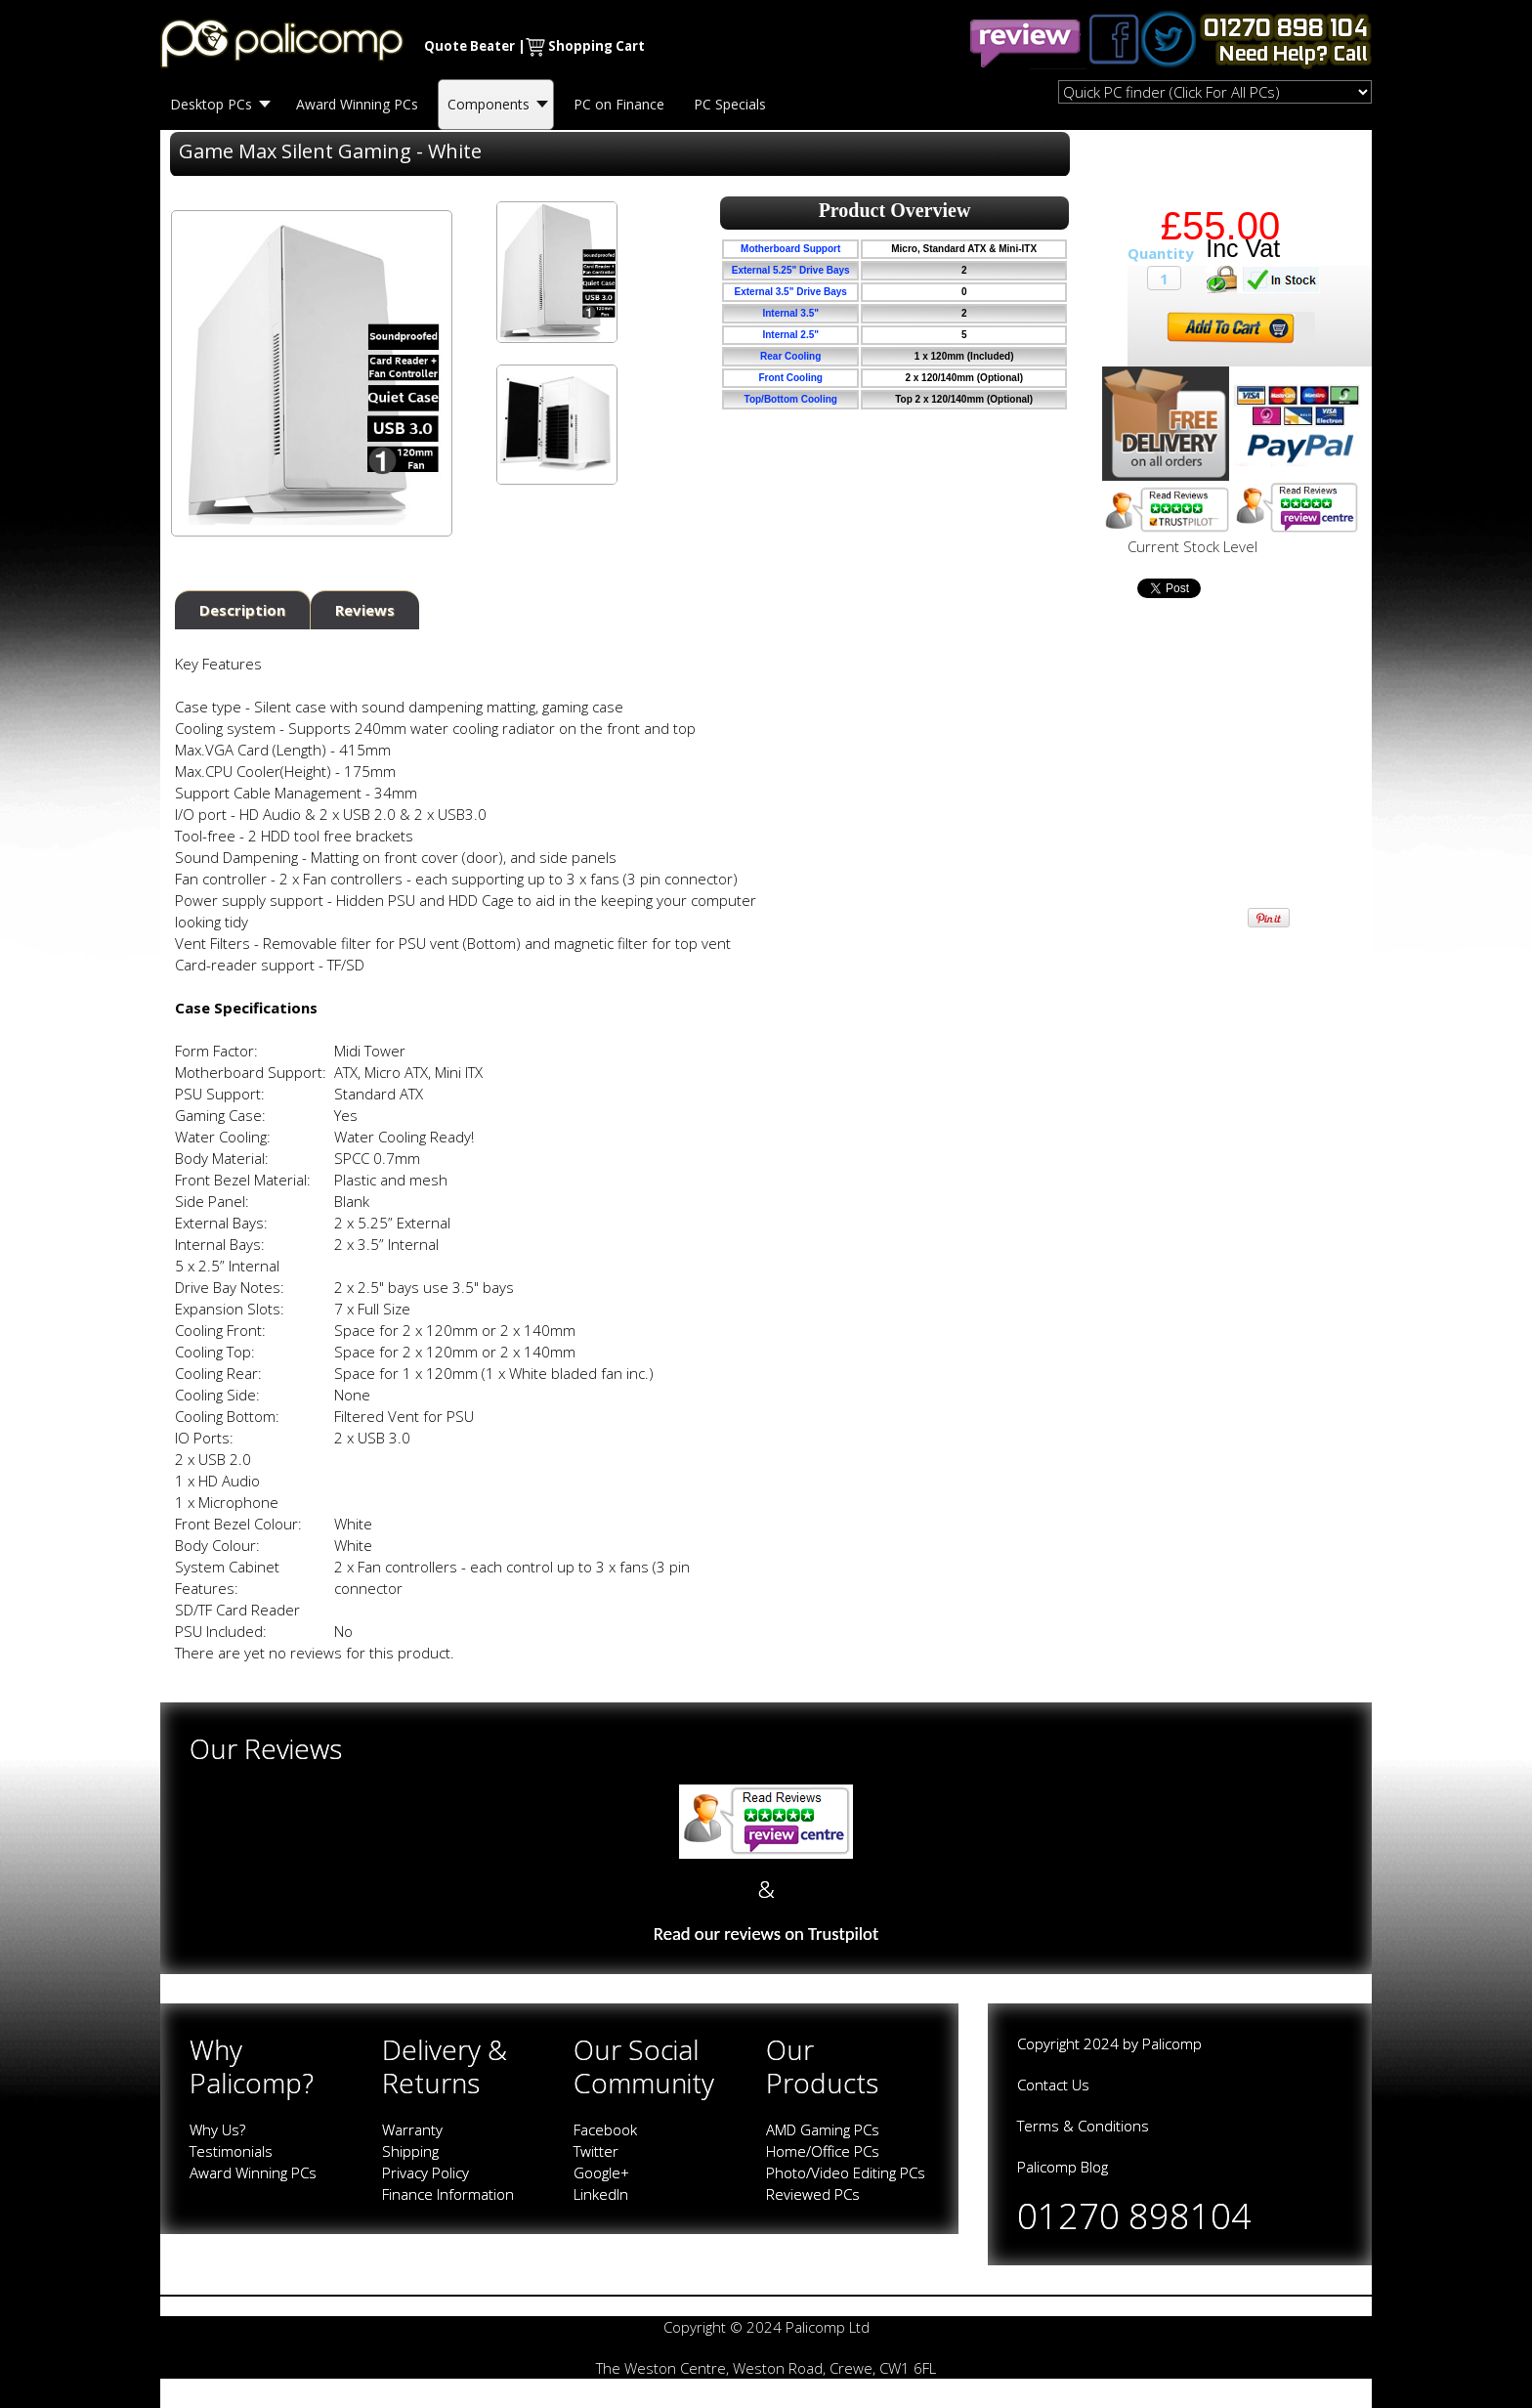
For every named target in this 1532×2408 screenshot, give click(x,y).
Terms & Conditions (1083, 2125)
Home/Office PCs (822, 2151)
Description (242, 610)
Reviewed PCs (813, 2194)
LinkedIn (601, 2194)
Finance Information (448, 2194)
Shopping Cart (596, 46)
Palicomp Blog (1062, 2166)
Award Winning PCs (253, 2172)
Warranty (412, 2129)
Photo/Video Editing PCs (845, 2172)
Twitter (596, 2151)
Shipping (410, 2151)
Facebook (605, 2129)
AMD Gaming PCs (822, 2129)
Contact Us (1053, 2084)
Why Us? (217, 2129)
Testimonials (231, 2151)
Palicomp (1172, 2043)
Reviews (365, 610)
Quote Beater (469, 46)
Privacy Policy (425, 2172)
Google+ (601, 2172)
